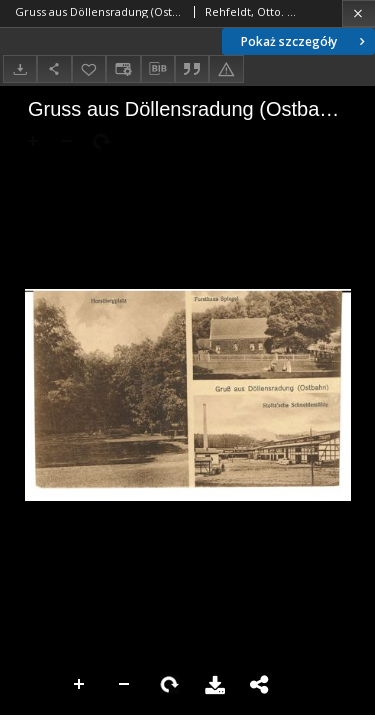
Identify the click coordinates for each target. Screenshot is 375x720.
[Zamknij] (358, 13)
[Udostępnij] (54, 68)
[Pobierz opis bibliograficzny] (158, 69)
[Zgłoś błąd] (226, 68)
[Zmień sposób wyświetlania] (123, 68)
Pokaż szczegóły (305, 41)
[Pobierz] (20, 68)
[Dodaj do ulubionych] (89, 68)
